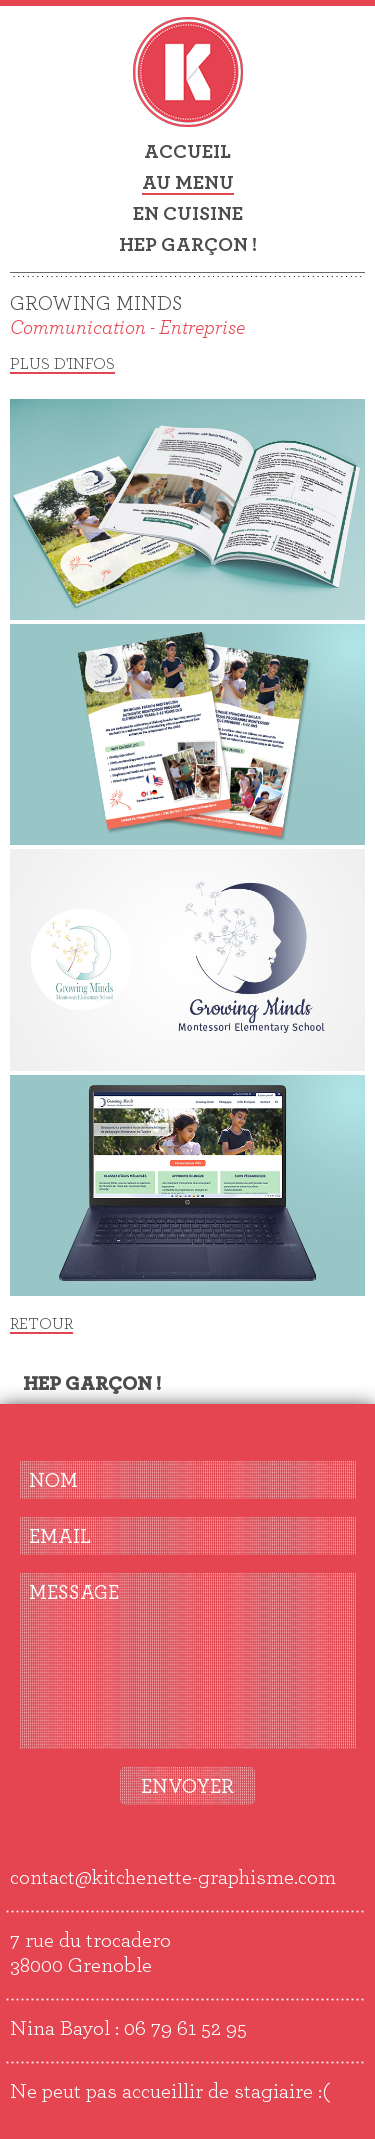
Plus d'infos (62, 364)
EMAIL (60, 1537)
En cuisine (188, 214)
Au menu (188, 183)
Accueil (187, 152)
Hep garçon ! (188, 245)
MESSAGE (74, 1593)
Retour (41, 1324)
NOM (53, 1481)
